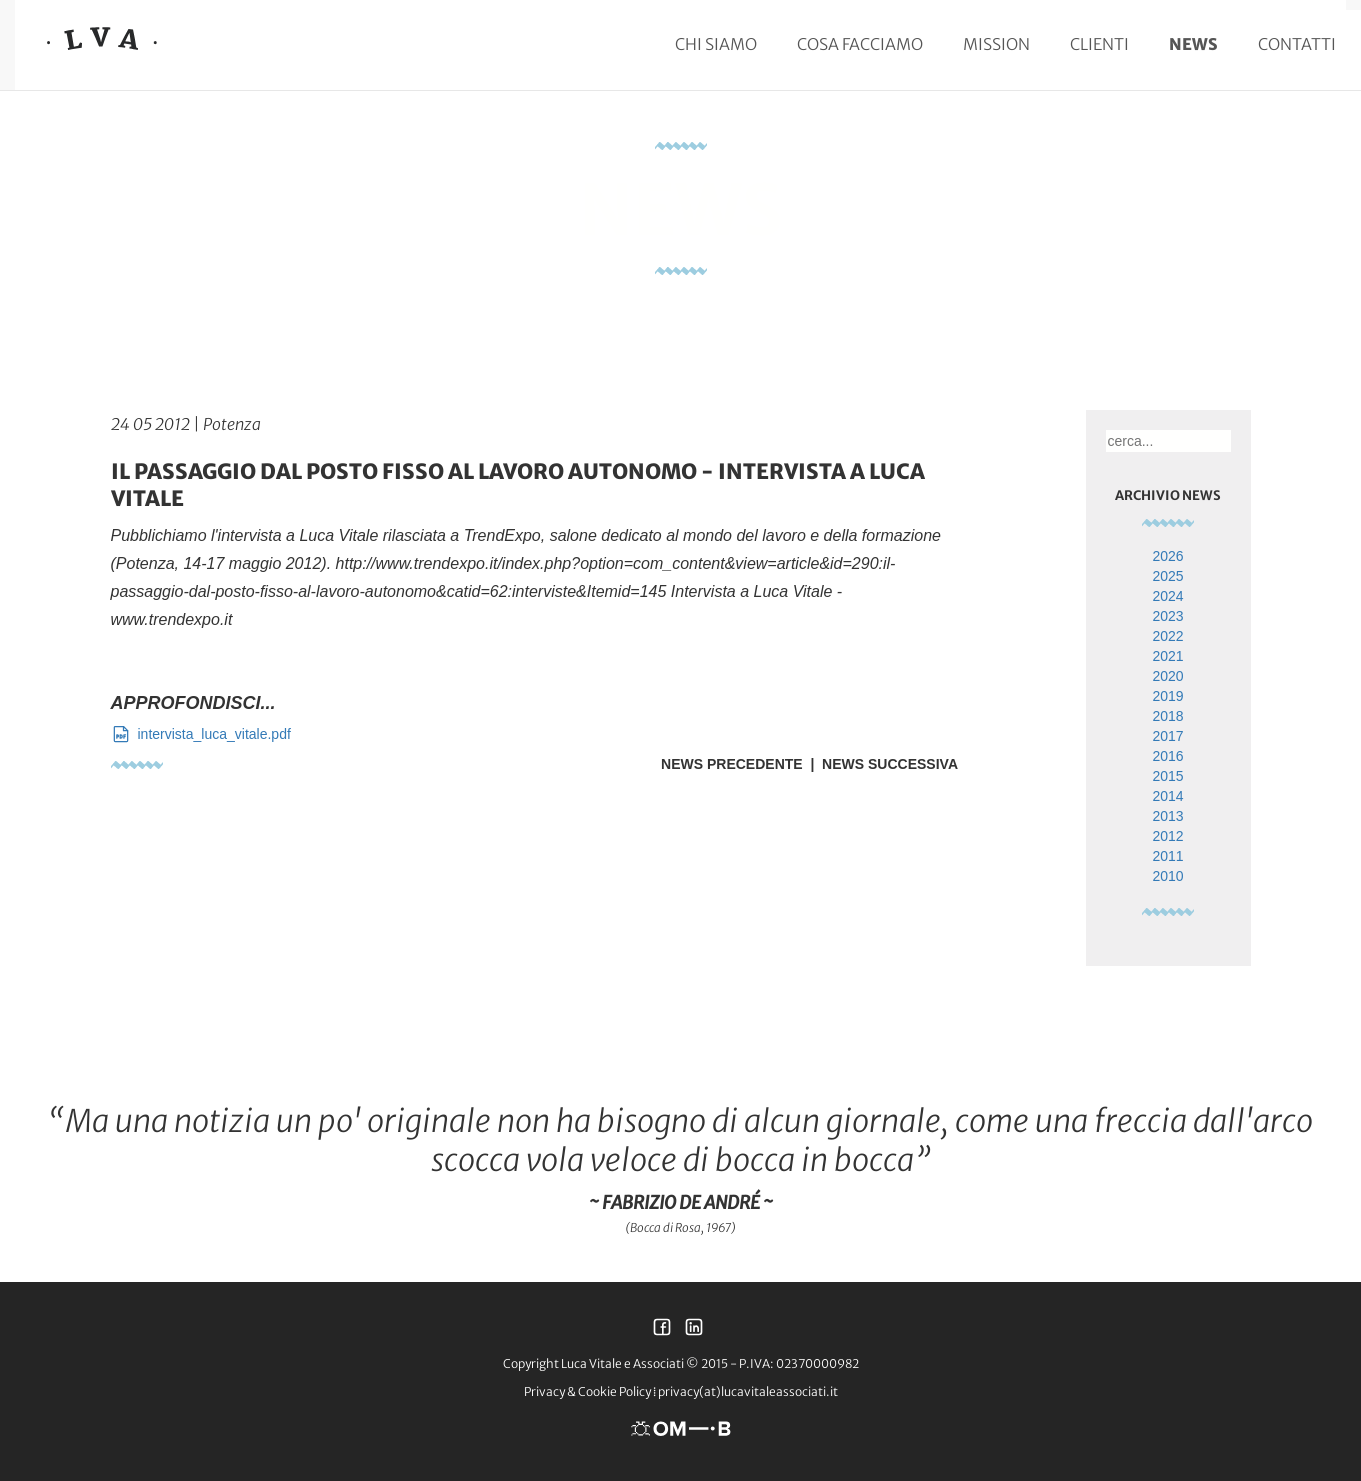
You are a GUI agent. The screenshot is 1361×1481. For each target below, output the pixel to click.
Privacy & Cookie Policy (587, 1391)
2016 (1167, 756)
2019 (1167, 696)
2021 (1167, 656)
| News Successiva (880, 764)
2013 (1167, 816)
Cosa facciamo (860, 44)
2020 (1167, 676)
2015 (1167, 776)
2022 (1167, 636)
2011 (1167, 856)
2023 (1167, 616)
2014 (1167, 796)
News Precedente (732, 764)
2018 (1167, 716)
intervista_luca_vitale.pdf (201, 734)
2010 (1167, 876)
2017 (1167, 736)
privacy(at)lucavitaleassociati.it (748, 1391)
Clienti (1099, 44)
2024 (1167, 596)
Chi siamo (716, 44)
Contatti (1297, 44)
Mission (996, 44)
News (1193, 44)
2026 (1167, 556)
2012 (1167, 836)
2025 (1167, 576)
